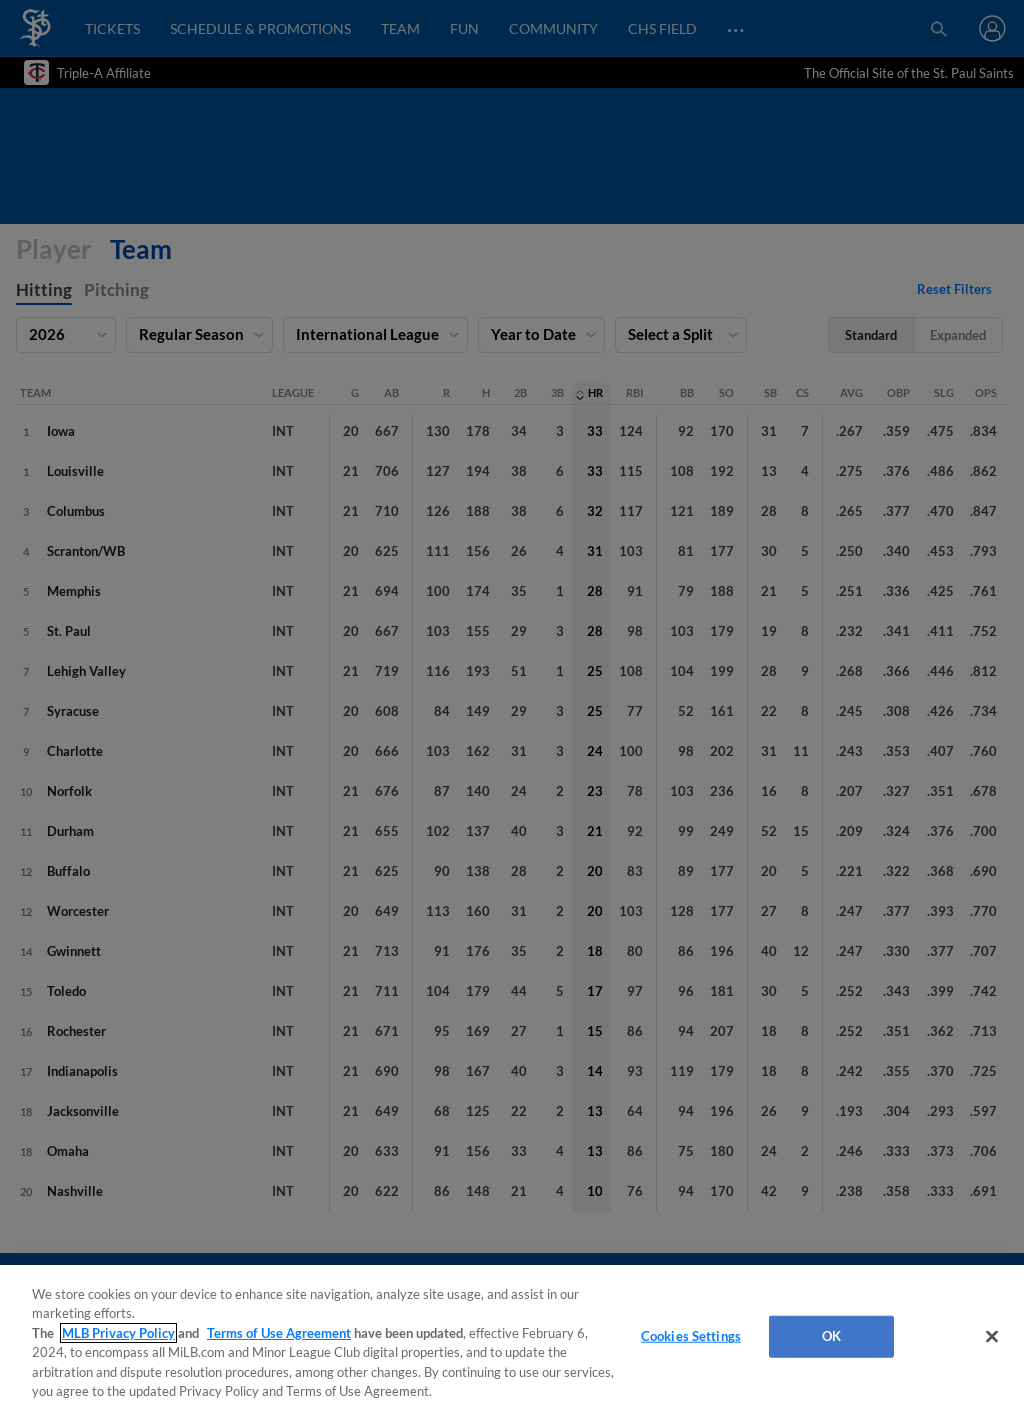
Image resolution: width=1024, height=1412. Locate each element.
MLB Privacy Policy (118, 1333)
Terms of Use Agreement (279, 1333)
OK (831, 1336)
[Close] (992, 1337)
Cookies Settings (691, 1336)
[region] (512, 1338)
